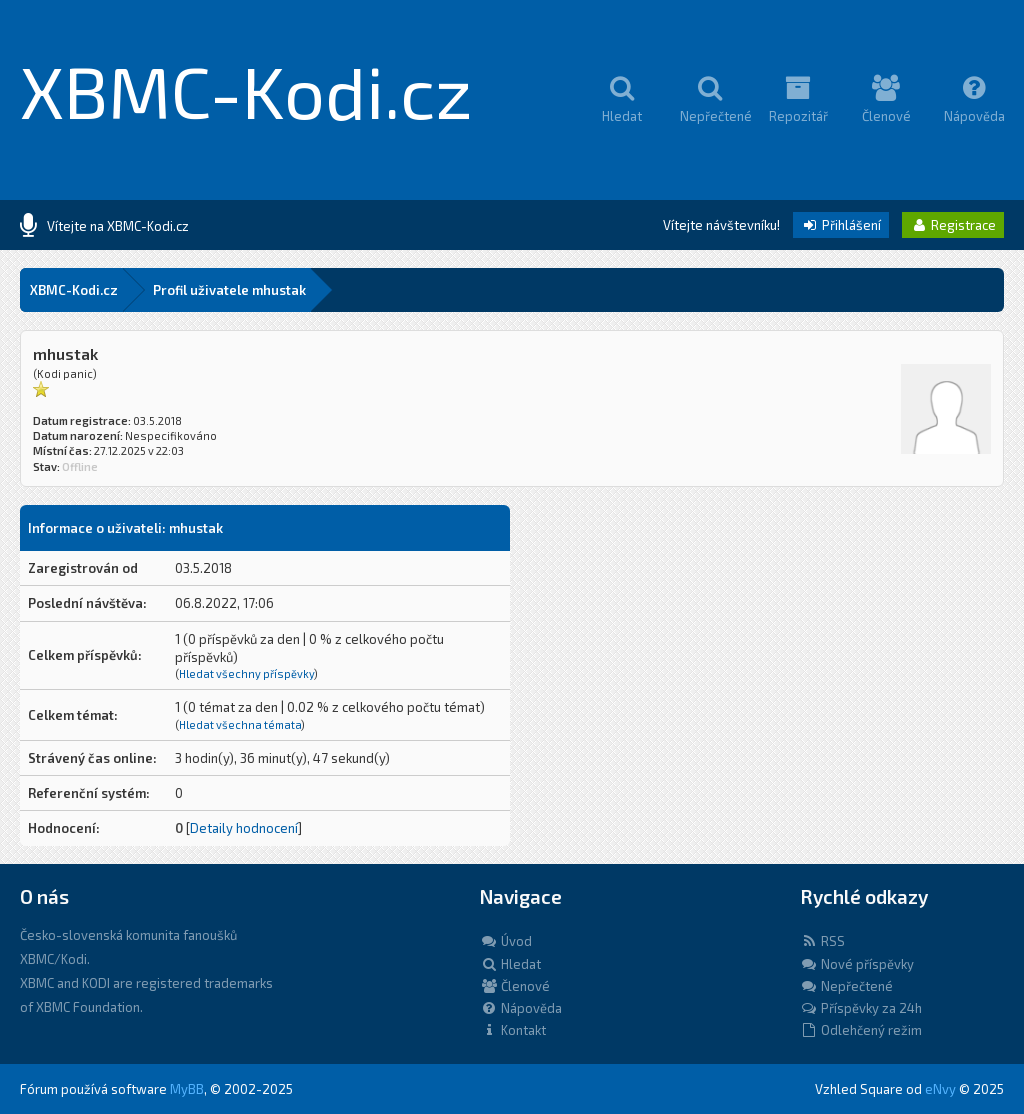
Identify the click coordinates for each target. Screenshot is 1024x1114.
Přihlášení (841, 225)
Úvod (506, 941)
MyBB (187, 1089)
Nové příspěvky (857, 964)
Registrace (953, 225)
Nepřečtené (846, 986)
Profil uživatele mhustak (229, 290)
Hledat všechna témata (240, 724)
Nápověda (521, 1008)
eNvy (940, 1089)
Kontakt (513, 1030)
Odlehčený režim (861, 1030)
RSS (822, 941)
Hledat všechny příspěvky (246, 673)
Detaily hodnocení (244, 828)
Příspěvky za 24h (861, 1008)
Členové (515, 986)
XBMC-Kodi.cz (246, 90)
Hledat (510, 964)
